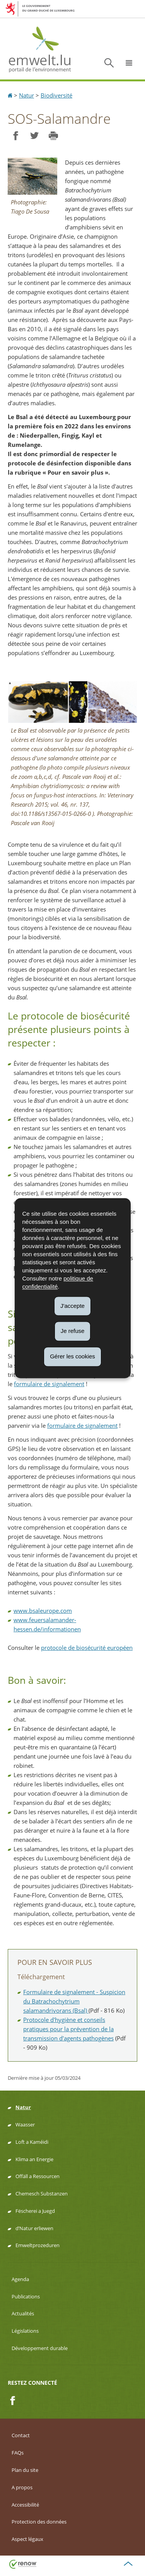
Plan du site (25, 2469)
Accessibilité (25, 2504)
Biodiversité (56, 95)
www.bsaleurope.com (43, 1610)
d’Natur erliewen (34, 2228)
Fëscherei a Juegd (35, 2210)
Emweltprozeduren (37, 2245)
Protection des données (39, 2521)
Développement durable (40, 2348)
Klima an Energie (34, 2159)
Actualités (23, 2313)
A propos (22, 2487)
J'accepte (72, 1305)
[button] (129, 63)
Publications (26, 2296)
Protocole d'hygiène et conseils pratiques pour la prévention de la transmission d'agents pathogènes (68, 2029)
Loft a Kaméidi (31, 2141)
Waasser (25, 2124)
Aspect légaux (27, 2539)
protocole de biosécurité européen (87, 1647)
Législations (25, 2330)
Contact (21, 2435)
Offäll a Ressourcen (37, 2176)
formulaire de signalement (49, 1384)
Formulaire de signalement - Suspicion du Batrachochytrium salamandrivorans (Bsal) (74, 2001)
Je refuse (73, 1331)
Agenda (20, 2279)
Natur (26, 95)
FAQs (18, 2452)
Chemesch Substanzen (41, 2193)
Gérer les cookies (72, 1356)
